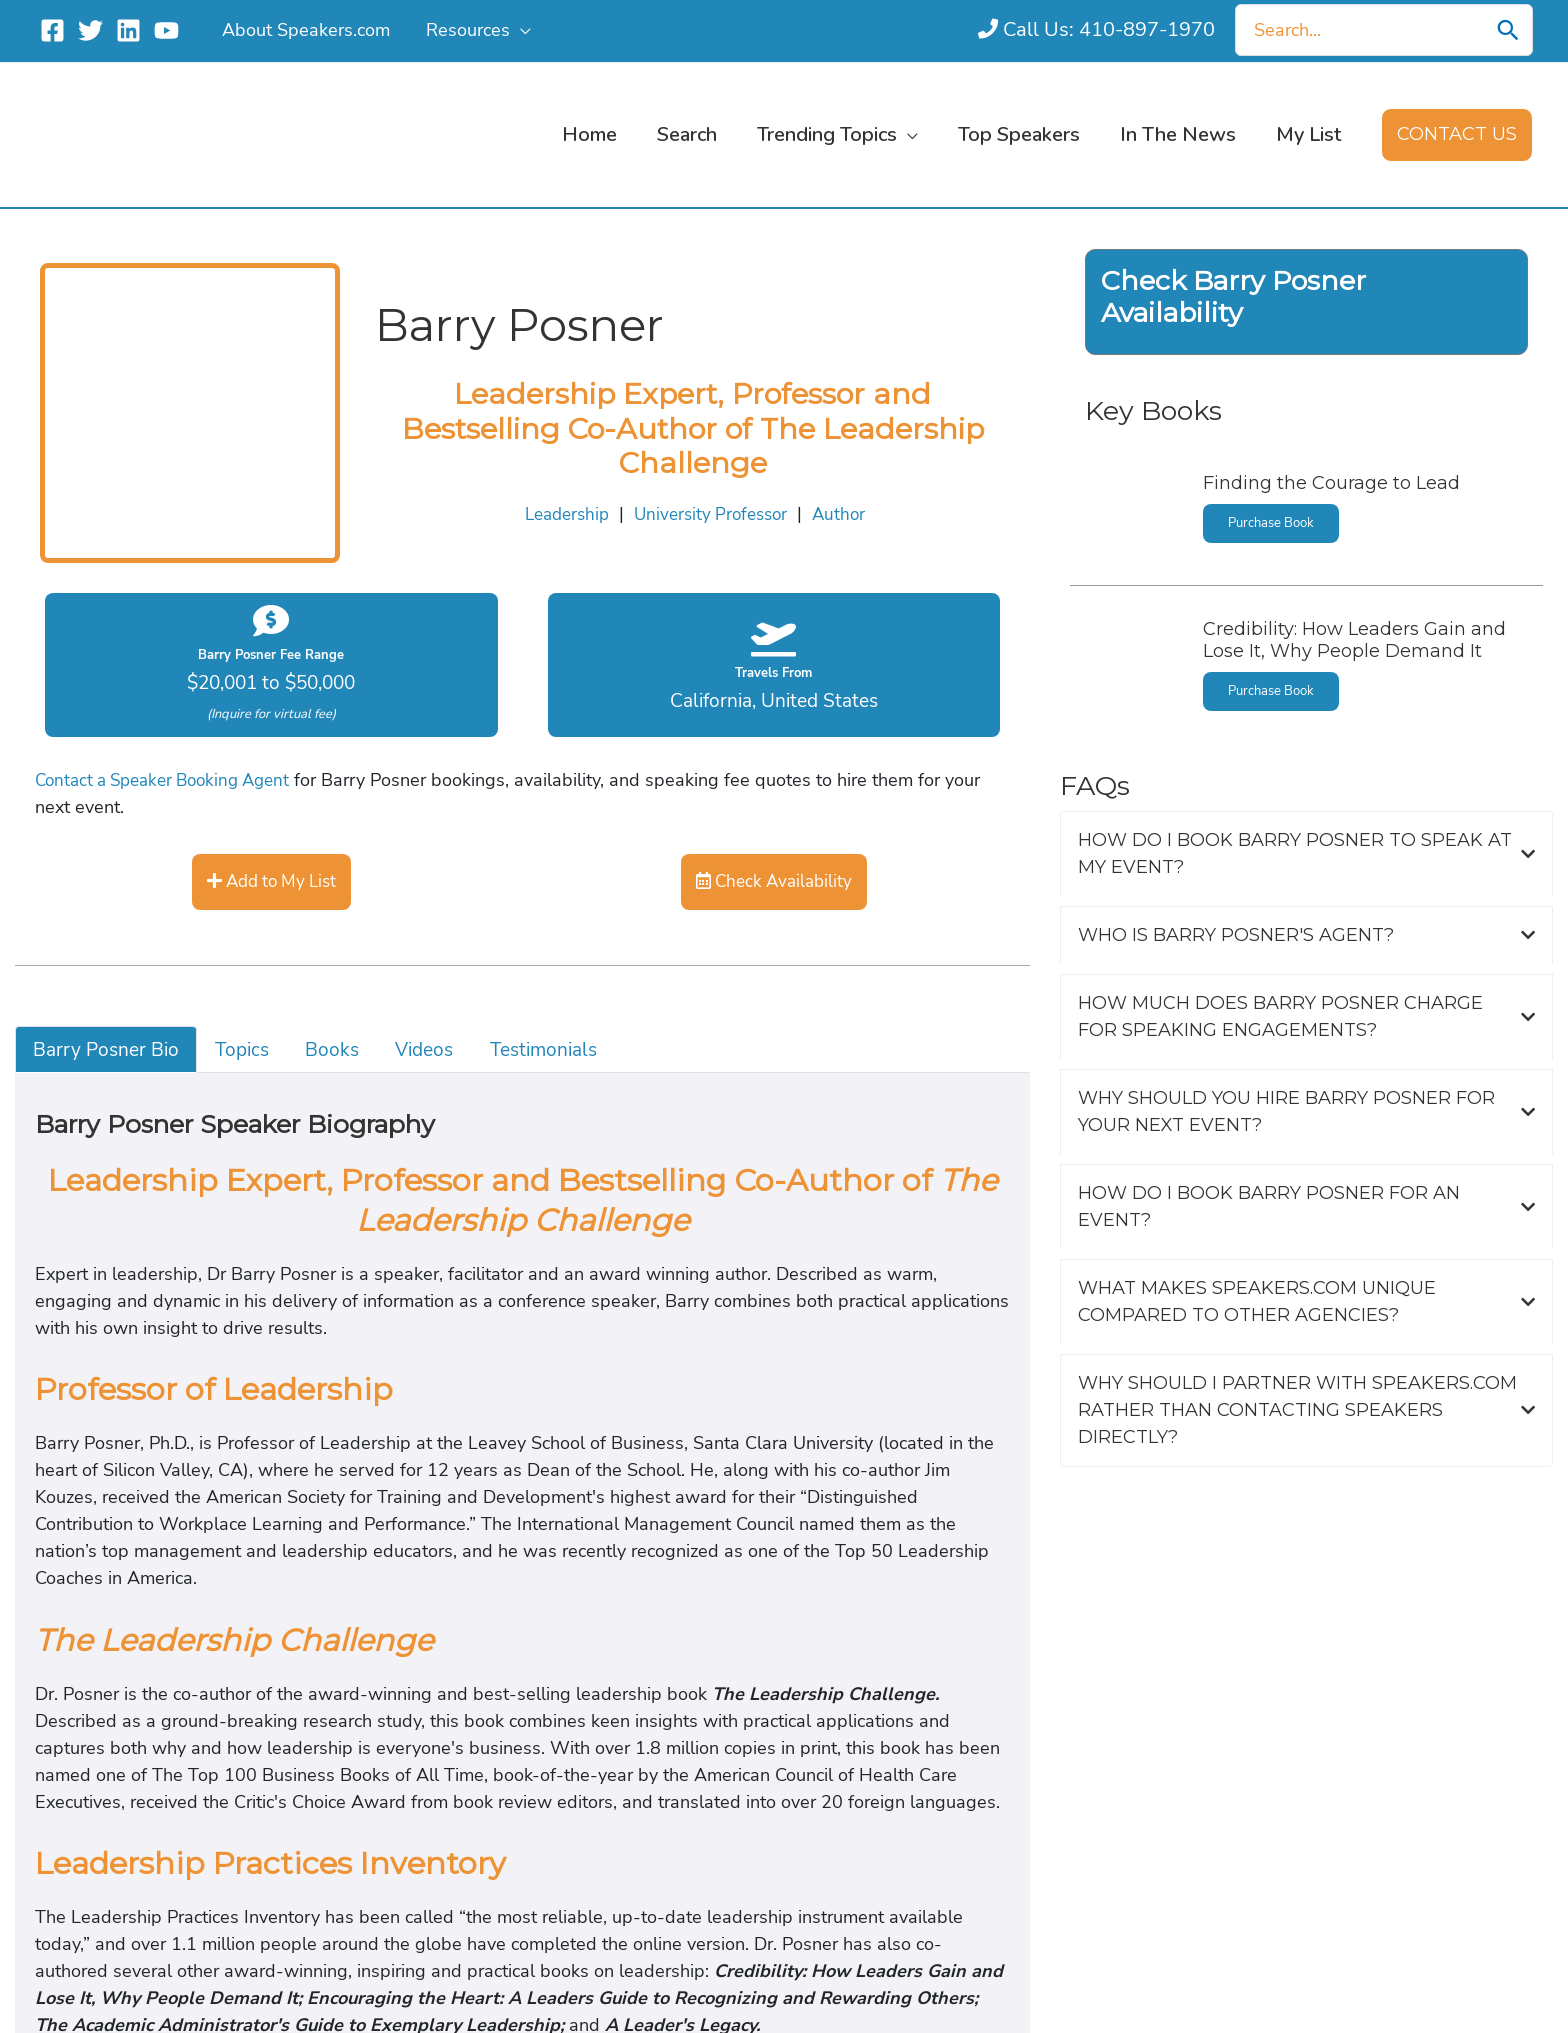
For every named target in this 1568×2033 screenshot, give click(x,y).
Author (844, 497)
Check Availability (773, 881)
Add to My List (271, 881)
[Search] (1517, 30)
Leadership (563, 497)
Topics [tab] (250, 1050)
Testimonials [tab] (561, 1050)
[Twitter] (90, 30)
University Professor (713, 497)
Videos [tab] (439, 1050)
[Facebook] (52, 30)
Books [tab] (343, 1050)
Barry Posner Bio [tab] (109, 1050)
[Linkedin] (128, 30)
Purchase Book (1274, 490)
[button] (518, 30)
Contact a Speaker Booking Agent (170, 779)
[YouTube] (166, 30)
